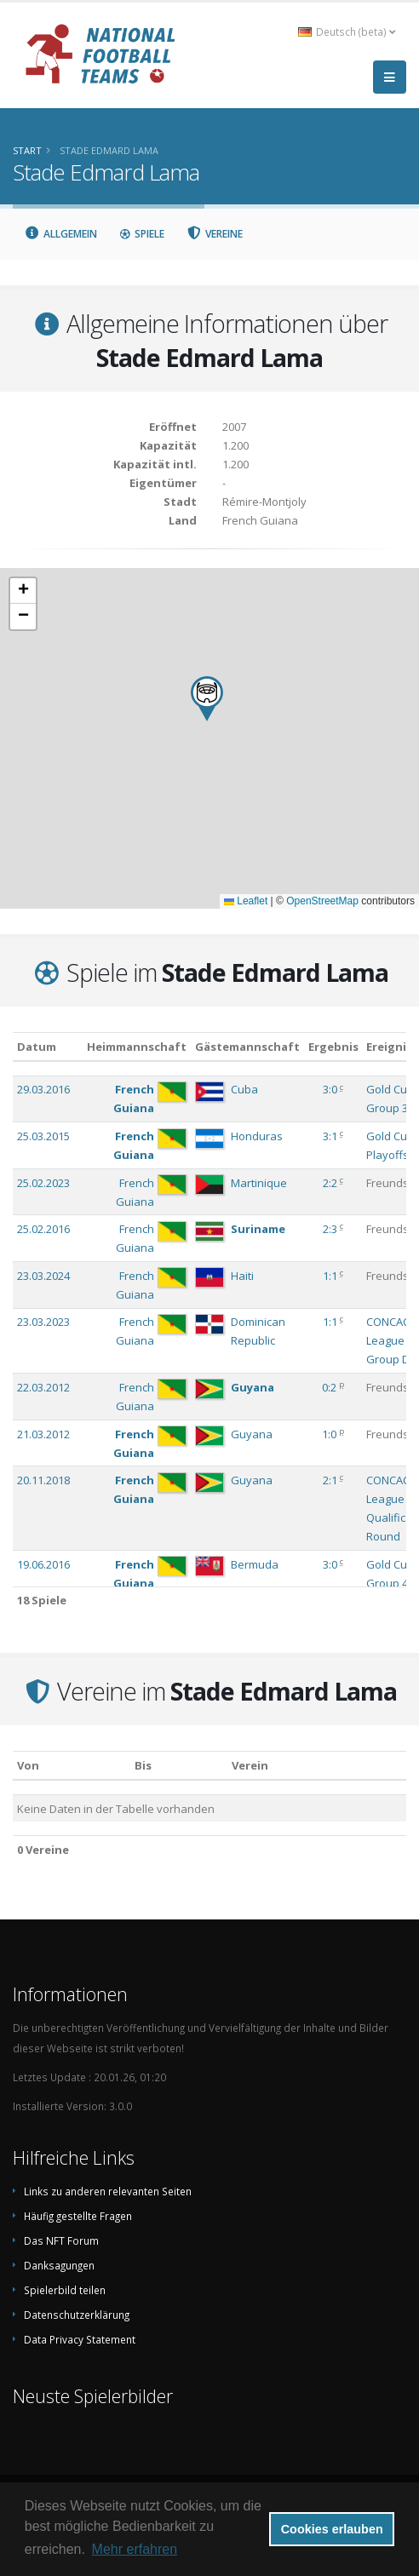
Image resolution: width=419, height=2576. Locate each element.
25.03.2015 (43, 1136)
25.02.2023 (43, 1182)
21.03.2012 (43, 1434)
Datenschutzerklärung (76, 2314)
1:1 (330, 1275)
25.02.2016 (43, 1228)
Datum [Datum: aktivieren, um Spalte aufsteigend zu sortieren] (36, 1046)
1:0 (329, 1434)
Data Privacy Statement (79, 2339)
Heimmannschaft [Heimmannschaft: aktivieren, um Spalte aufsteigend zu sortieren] (137, 1046)
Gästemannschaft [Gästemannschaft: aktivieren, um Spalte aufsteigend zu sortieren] (247, 1046)
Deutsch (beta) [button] (346, 31)
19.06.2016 (43, 1564)
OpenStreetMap (322, 901)
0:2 (329, 1387)
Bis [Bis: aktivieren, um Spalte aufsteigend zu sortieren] (143, 1765)
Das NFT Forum (61, 2240)
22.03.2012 (43, 1387)
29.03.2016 (43, 1089)
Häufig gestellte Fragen (78, 2216)
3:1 (330, 1136)
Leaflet (245, 901)
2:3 (330, 1228)
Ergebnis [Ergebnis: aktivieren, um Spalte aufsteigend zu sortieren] (333, 1046)
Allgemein (60, 234)
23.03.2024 (43, 1275)
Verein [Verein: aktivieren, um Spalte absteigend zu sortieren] (250, 1765)
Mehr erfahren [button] (135, 2549)
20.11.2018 (43, 1480)
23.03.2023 (43, 1321)
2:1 (330, 1480)
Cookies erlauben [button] (332, 2529)
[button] (207, 698)
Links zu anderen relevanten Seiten (108, 2191)
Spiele (141, 234)
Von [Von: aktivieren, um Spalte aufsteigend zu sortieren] (28, 1765)
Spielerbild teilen (65, 2290)
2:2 (330, 1182)
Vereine (215, 234)
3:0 (330, 1089)
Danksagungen (59, 2265)
